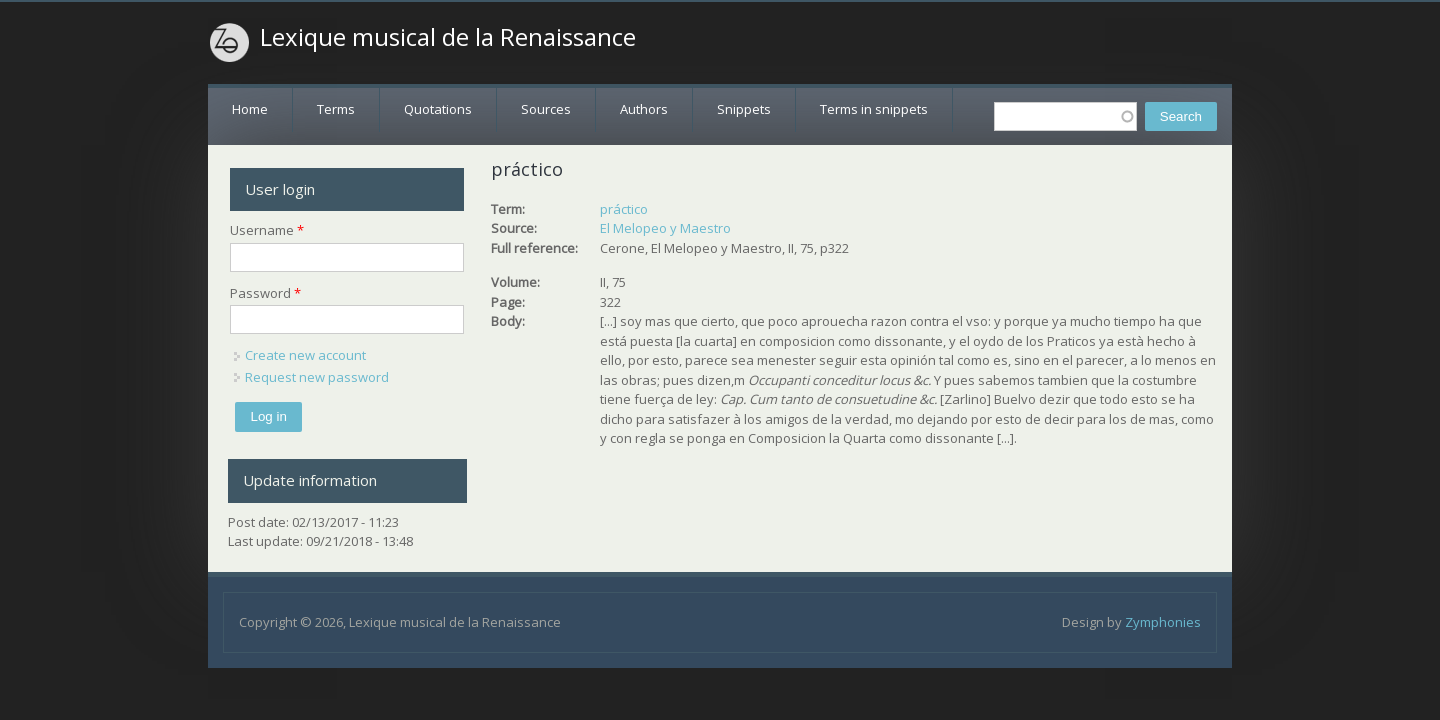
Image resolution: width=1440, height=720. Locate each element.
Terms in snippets (874, 109)
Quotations (438, 109)
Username (267, 230)
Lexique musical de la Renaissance (448, 37)
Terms (336, 109)
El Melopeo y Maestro (665, 228)
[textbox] (1065, 116)
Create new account (305, 355)
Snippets (744, 109)
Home (250, 109)
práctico (624, 209)
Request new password (317, 377)
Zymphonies (1163, 622)
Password (265, 293)
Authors (644, 109)
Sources (546, 109)
